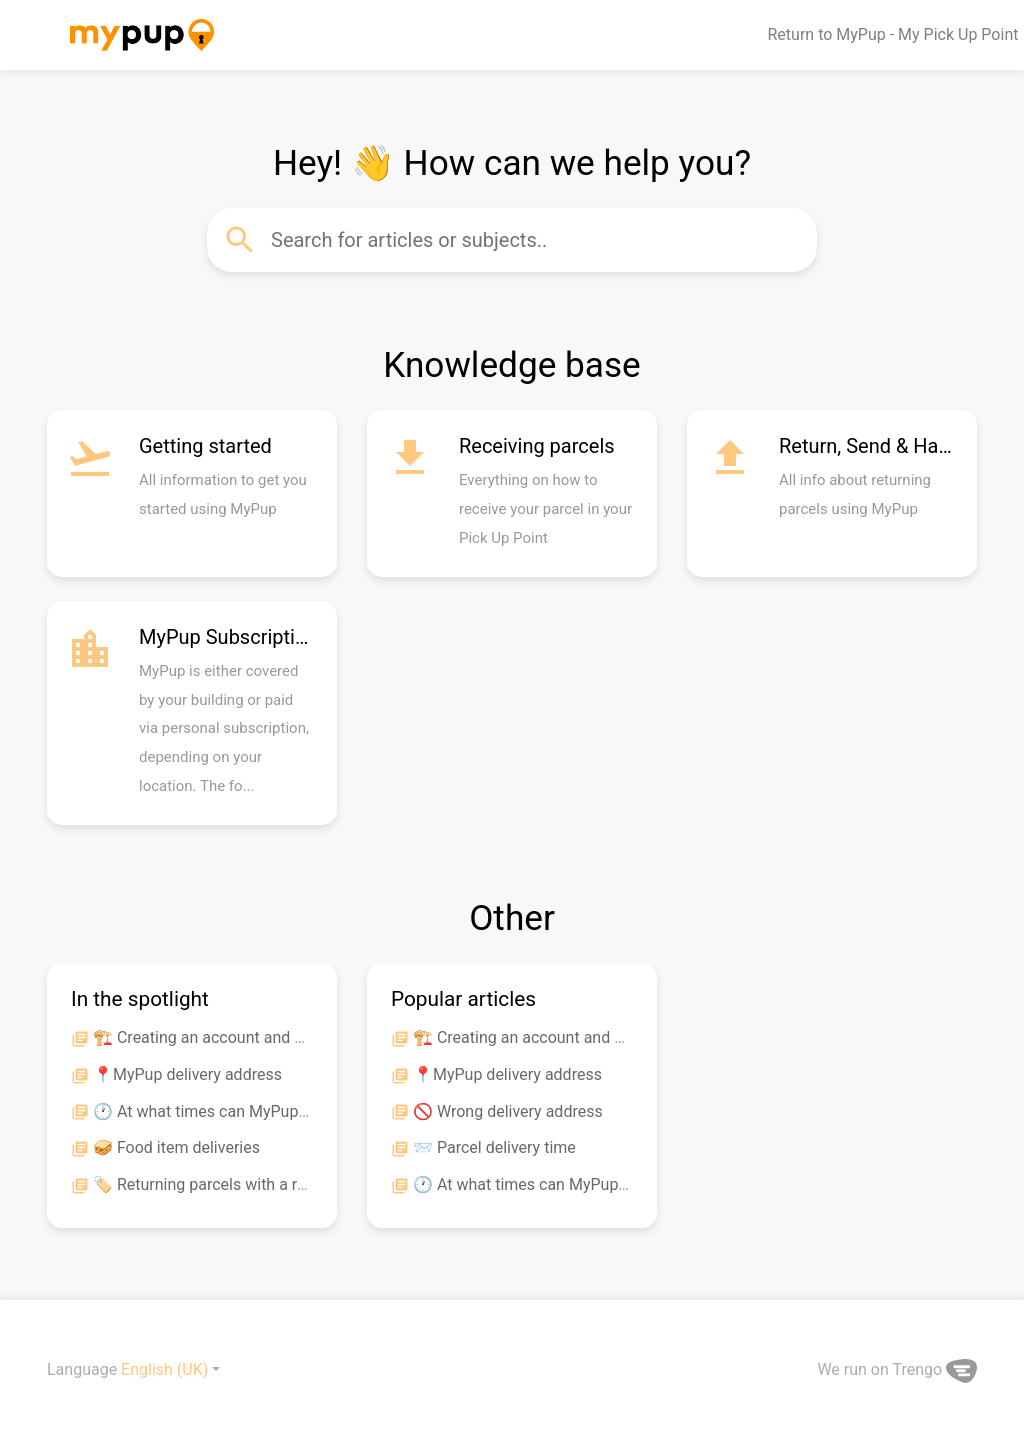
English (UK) (164, 1369)
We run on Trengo (897, 1369)
